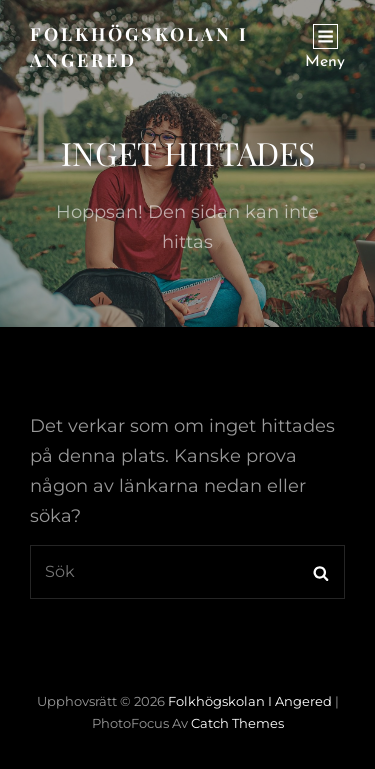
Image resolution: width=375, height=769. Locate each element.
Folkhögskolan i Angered (250, 701)
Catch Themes (237, 723)
